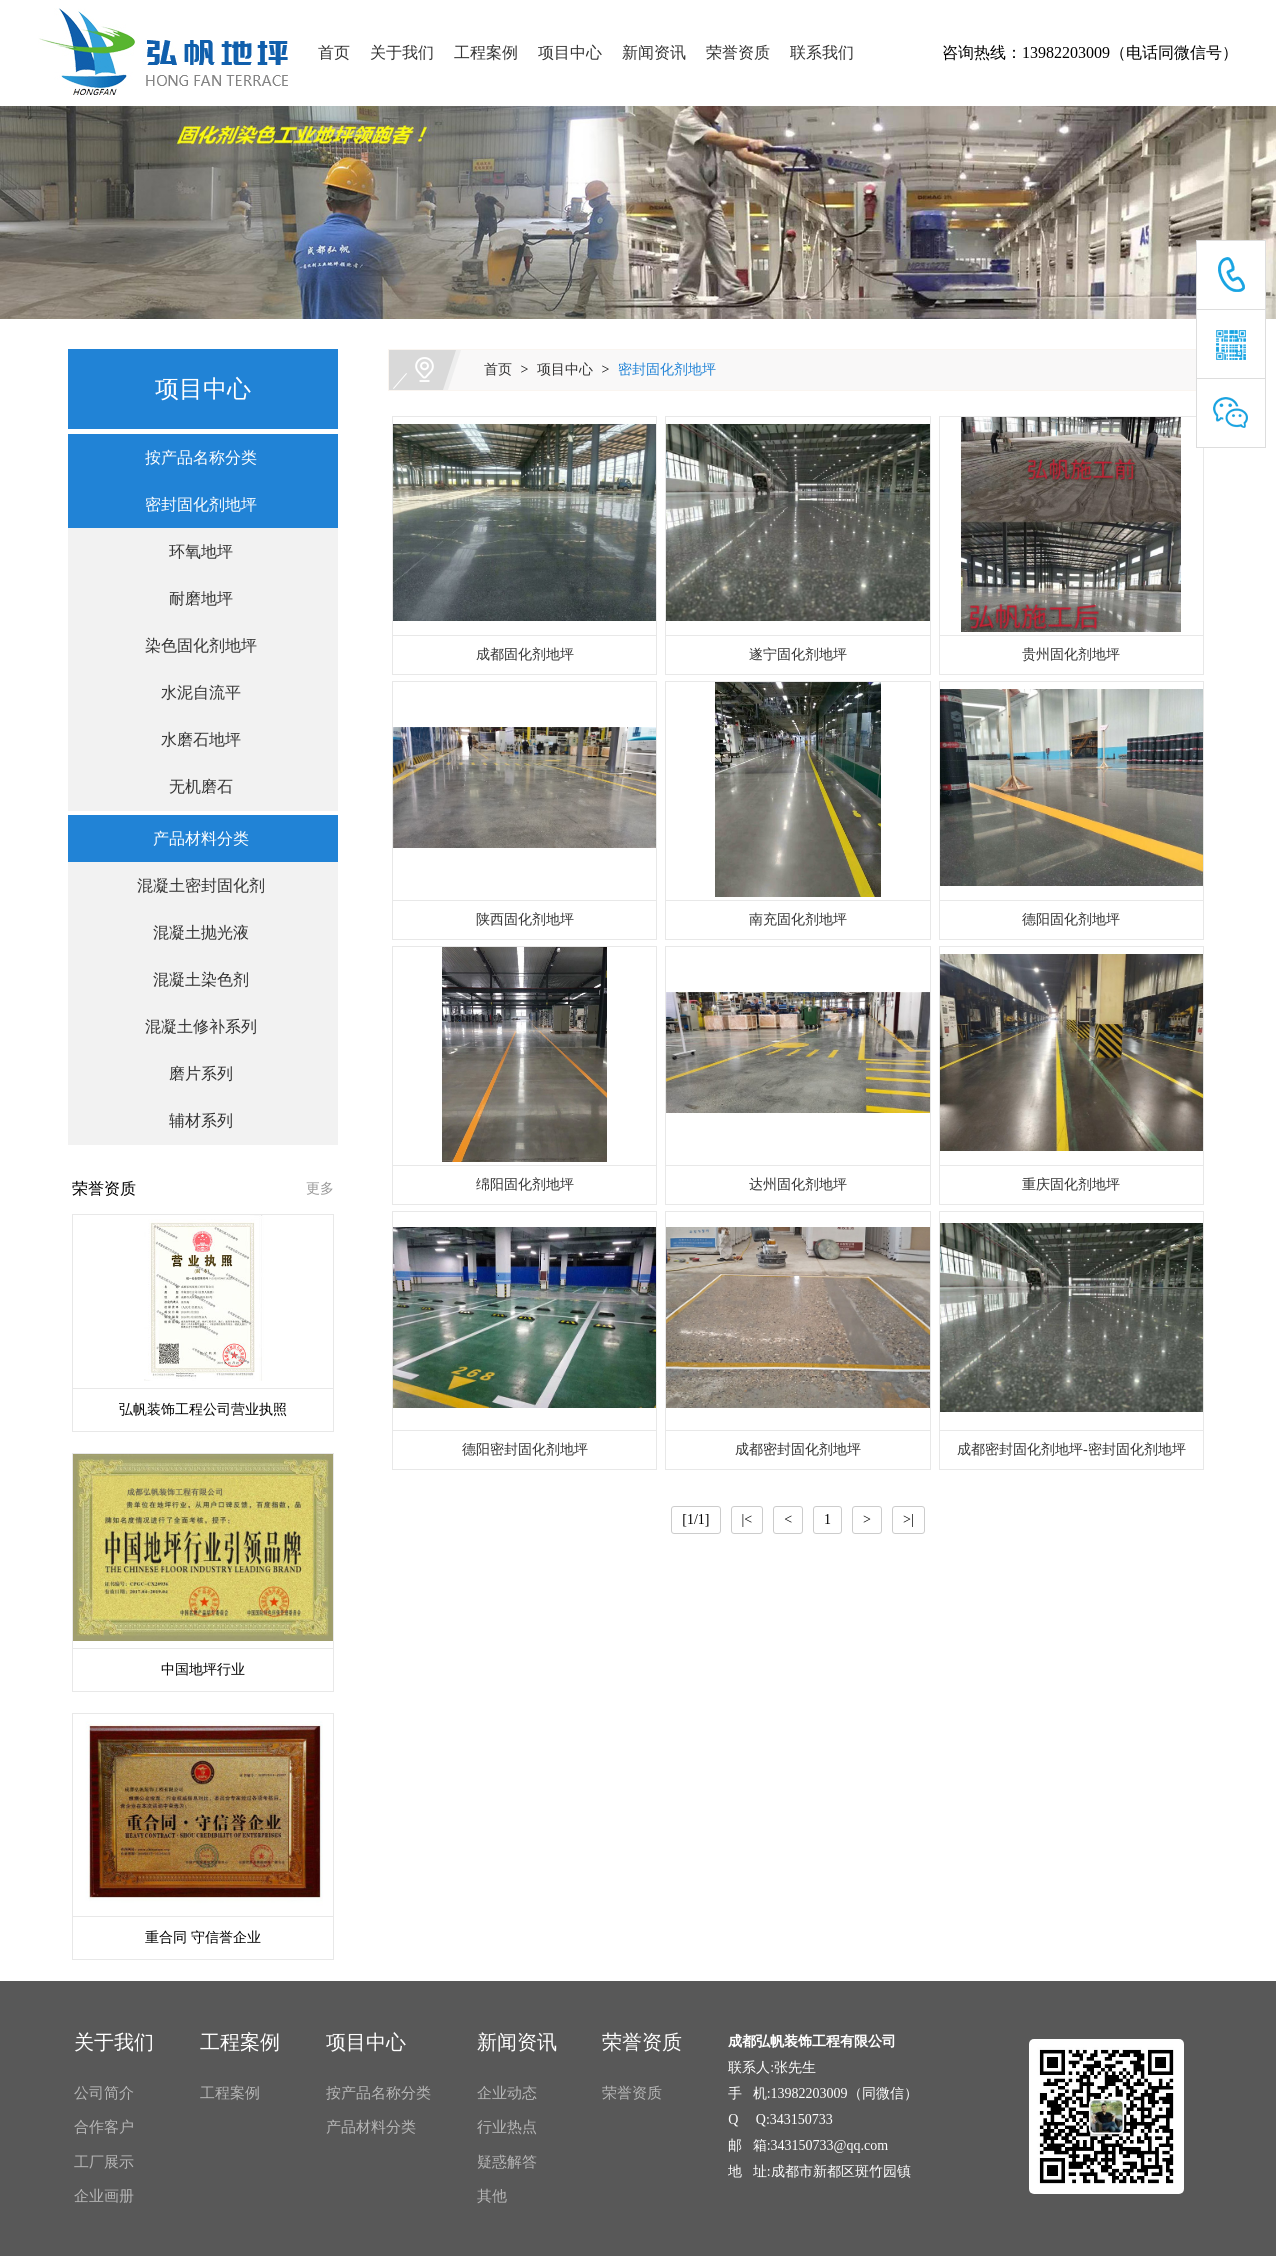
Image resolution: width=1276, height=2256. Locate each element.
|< (747, 1519)
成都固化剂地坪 (525, 654)
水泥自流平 (193, 692)
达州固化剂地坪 (798, 1184)
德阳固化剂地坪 (1071, 919)
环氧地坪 (193, 551)
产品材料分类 (193, 838)
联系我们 (822, 52)
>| (908, 1519)
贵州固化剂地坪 (1071, 654)
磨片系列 (193, 1073)
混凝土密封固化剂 (193, 885)
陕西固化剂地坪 (525, 919)
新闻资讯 (654, 52)
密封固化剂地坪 (667, 369)
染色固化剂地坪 (193, 645)
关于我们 (402, 52)
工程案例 (486, 52)
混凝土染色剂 (193, 979)
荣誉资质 (738, 52)
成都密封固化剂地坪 (798, 1449)
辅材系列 (193, 1120)
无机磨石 (193, 786)
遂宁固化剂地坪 (798, 654)
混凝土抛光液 (193, 932)
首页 (334, 52)
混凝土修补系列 (193, 1026)
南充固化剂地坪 (798, 919)
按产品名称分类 (193, 457)
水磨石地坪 (193, 739)
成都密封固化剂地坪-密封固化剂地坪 (1071, 1449)
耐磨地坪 (193, 598)
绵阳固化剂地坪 (525, 1184)
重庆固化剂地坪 (1071, 1184)
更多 (320, 1188)
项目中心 (570, 52)
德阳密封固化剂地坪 (525, 1449)
